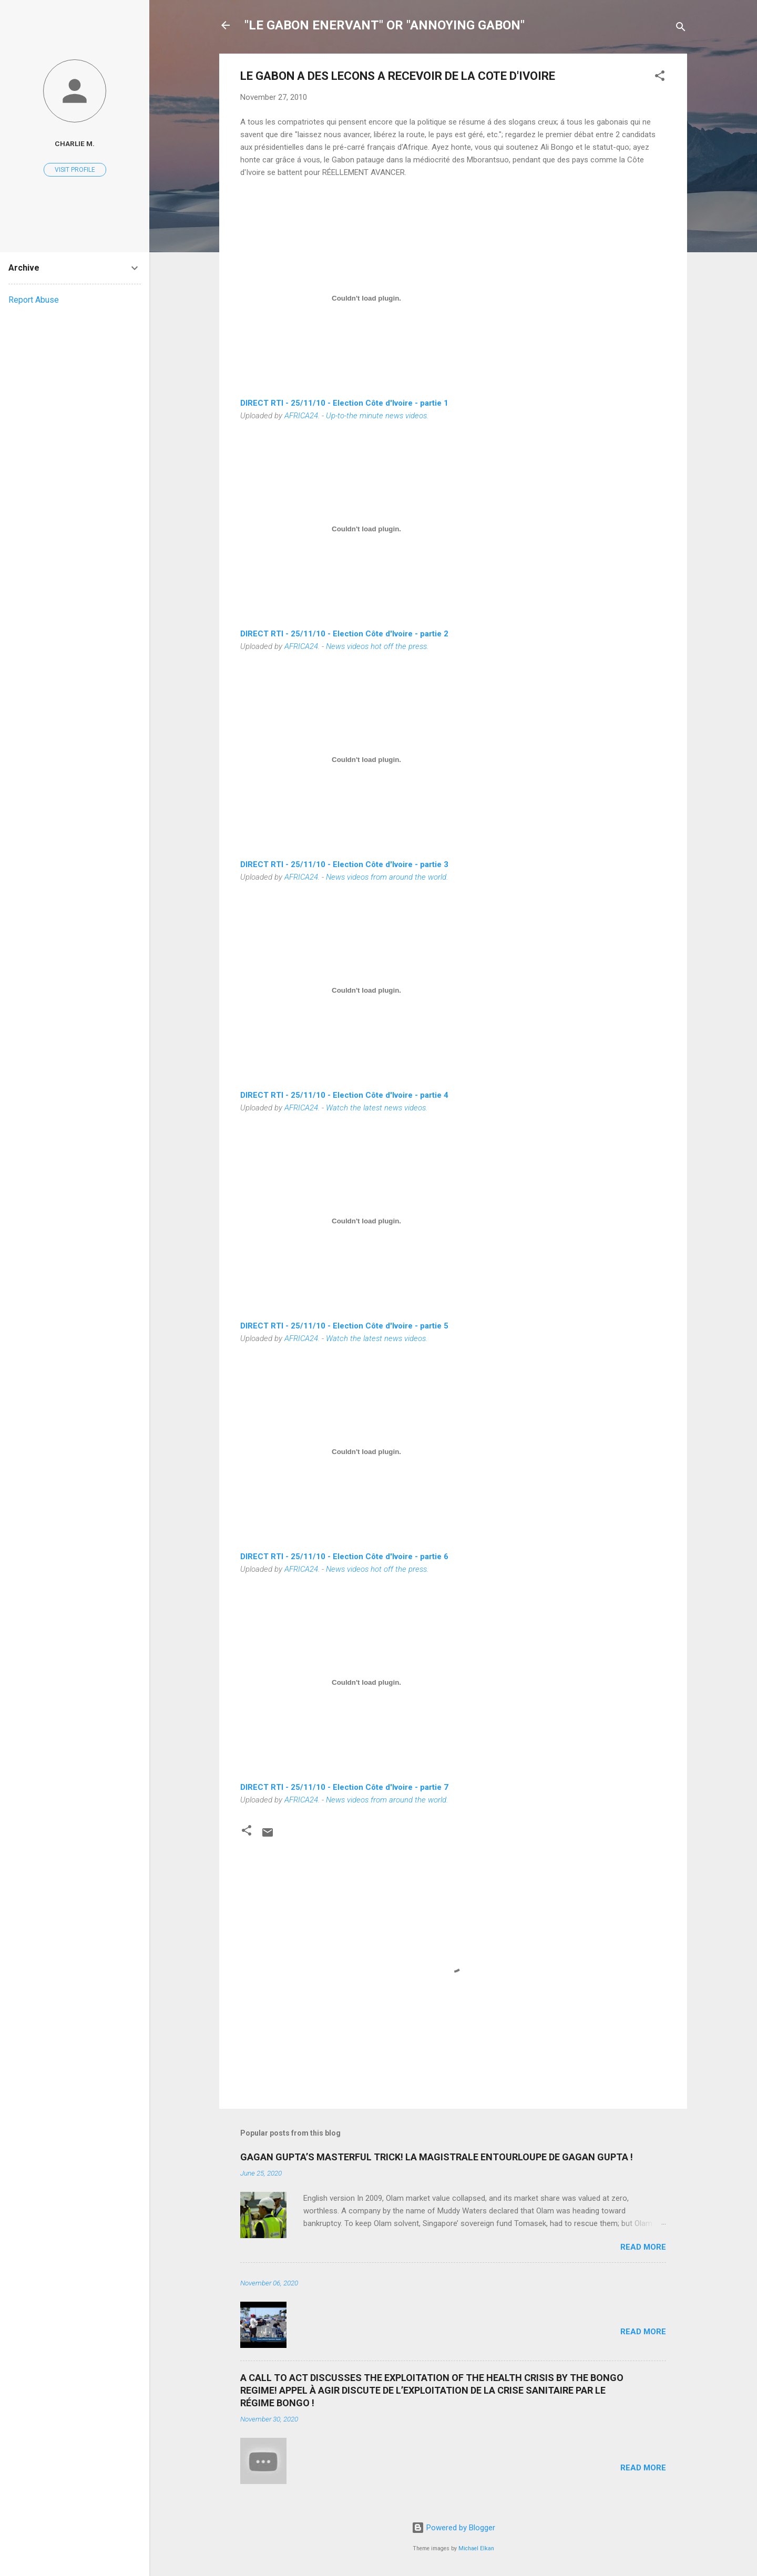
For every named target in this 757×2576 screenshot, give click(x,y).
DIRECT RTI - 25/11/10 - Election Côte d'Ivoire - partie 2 (344, 633)
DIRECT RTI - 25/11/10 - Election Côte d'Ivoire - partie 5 (344, 1326)
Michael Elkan (476, 2548)
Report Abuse (33, 300)
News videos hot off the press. (377, 646)
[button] (659, 77)
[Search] (680, 29)
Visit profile (75, 169)
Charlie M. (75, 143)
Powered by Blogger (453, 2527)
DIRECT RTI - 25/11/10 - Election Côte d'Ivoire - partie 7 (344, 1787)
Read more (643, 2247)
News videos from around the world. (387, 877)
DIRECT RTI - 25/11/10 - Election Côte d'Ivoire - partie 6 (344, 1556)
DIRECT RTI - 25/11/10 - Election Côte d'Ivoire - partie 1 (344, 403)
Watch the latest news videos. (376, 1107)
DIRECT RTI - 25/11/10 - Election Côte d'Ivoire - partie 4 (344, 1095)
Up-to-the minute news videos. (377, 415)
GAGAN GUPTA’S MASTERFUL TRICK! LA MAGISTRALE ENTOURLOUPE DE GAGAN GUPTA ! (436, 2156)
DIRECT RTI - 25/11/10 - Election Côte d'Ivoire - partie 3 (344, 864)
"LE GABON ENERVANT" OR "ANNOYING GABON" (384, 25)
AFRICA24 (301, 415)
